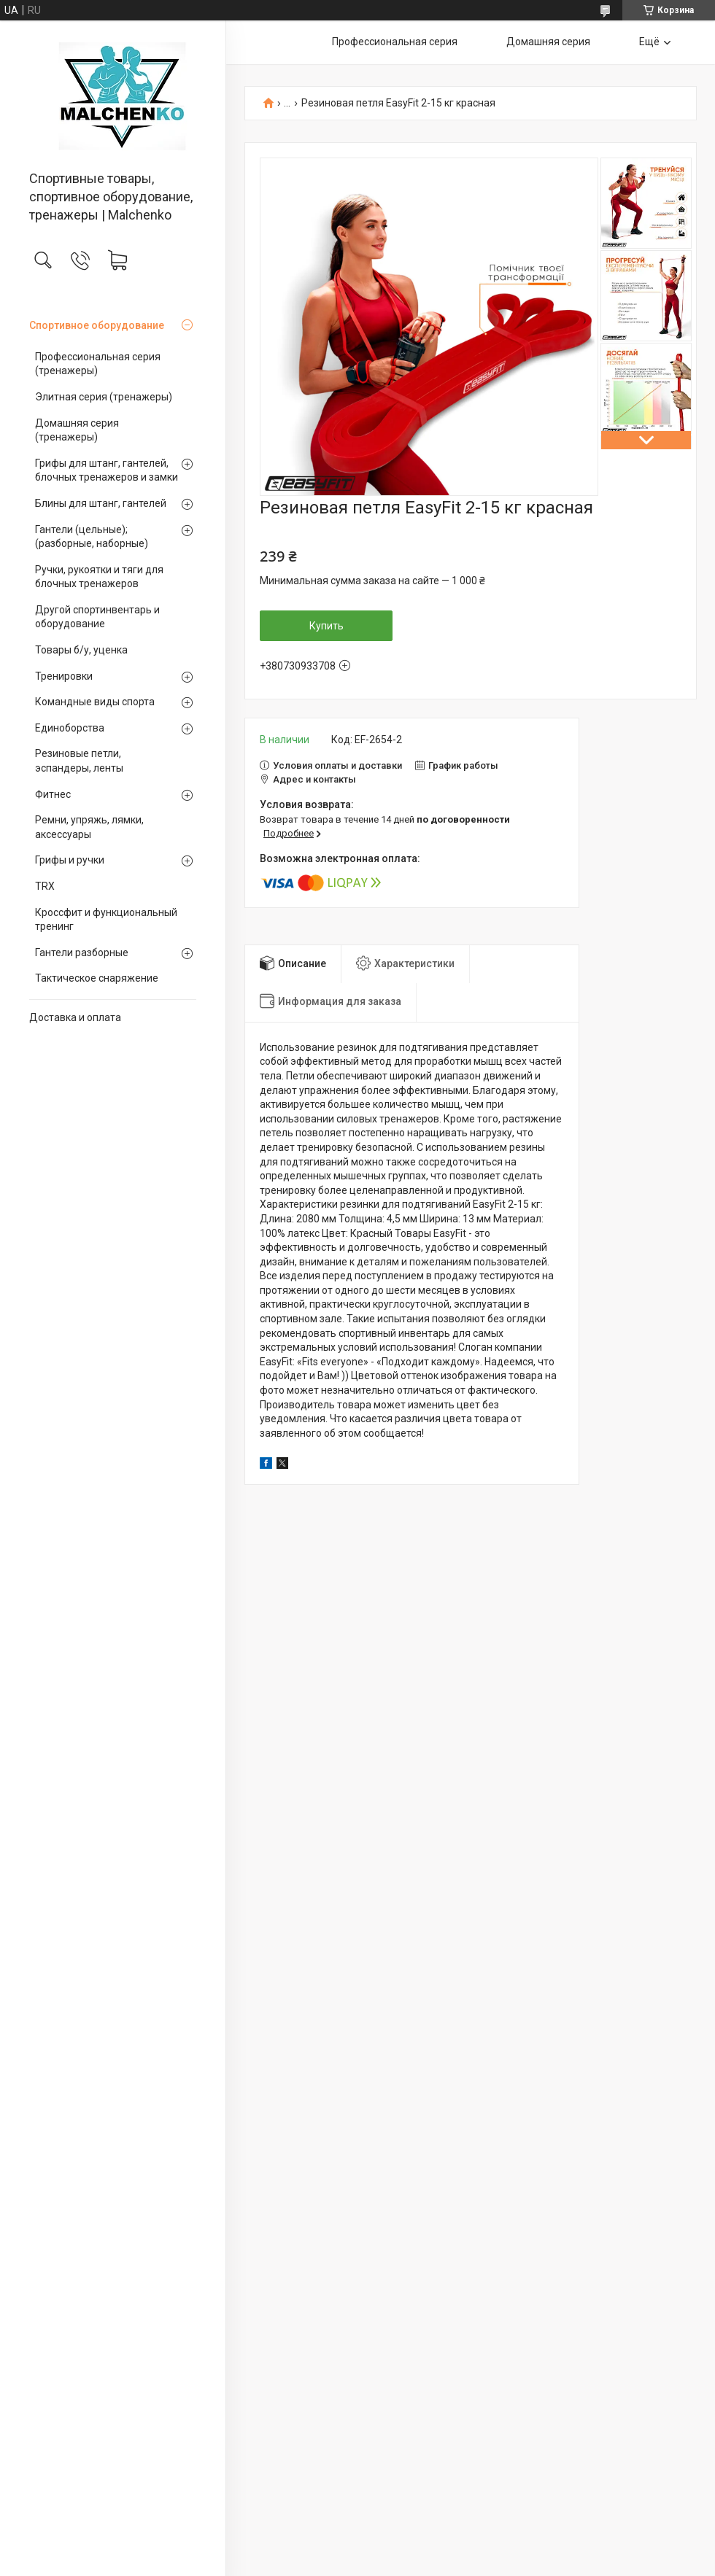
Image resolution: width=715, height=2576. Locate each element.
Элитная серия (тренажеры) (103, 397)
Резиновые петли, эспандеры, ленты (79, 761)
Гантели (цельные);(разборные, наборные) (91, 537)
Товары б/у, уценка (81, 650)
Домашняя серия (548, 41)
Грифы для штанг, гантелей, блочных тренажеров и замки (106, 470)
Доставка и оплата (75, 1017)
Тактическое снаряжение (96, 978)
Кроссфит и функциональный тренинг (106, 920)
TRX (45, 886)
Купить (326, 626)
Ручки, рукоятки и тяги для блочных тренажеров (99, 577)
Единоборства (69, 728)
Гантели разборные (81, 952)
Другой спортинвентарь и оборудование (97, 617)
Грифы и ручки (69, 860)
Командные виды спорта (95, 701)
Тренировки (64, 676)
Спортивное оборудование (96, 325)
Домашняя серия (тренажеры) (77, 430)
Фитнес (53, 794)
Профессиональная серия (394, 41)
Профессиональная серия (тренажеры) (98, 364)
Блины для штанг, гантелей (100, 503)
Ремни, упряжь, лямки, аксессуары (89, 827)
